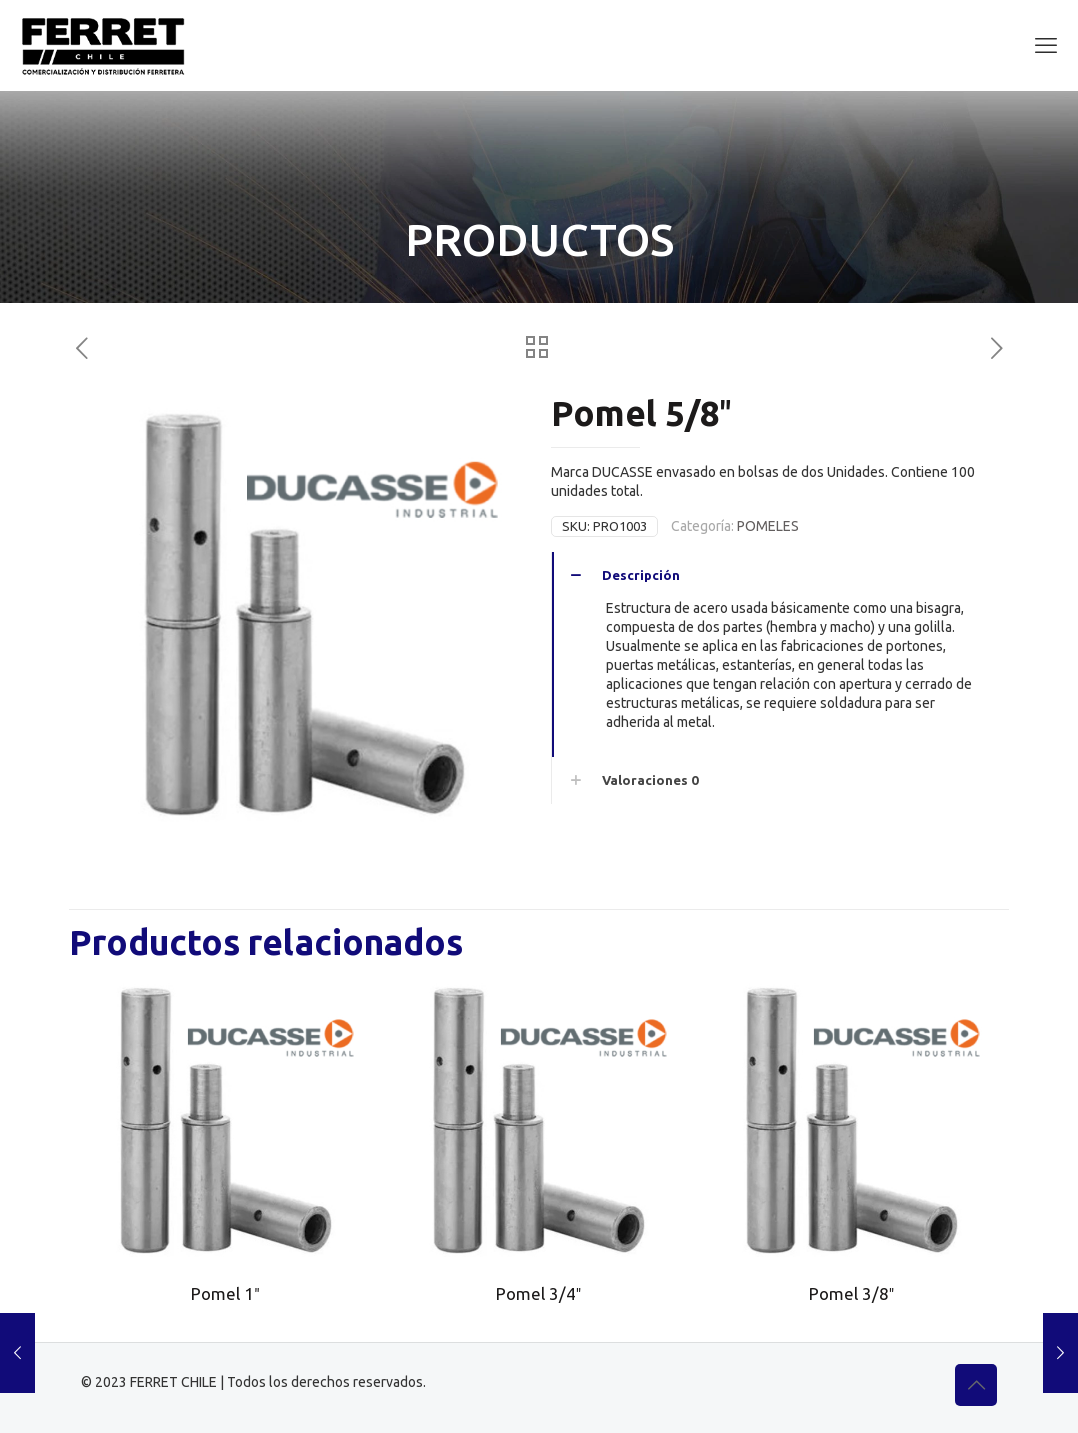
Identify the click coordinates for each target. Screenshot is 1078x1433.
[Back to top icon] (976, 1385)
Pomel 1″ (225, 1293)
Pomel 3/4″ (538, 1293)
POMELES (768, 526)
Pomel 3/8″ (851, 1293)
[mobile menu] (1046, 45)
